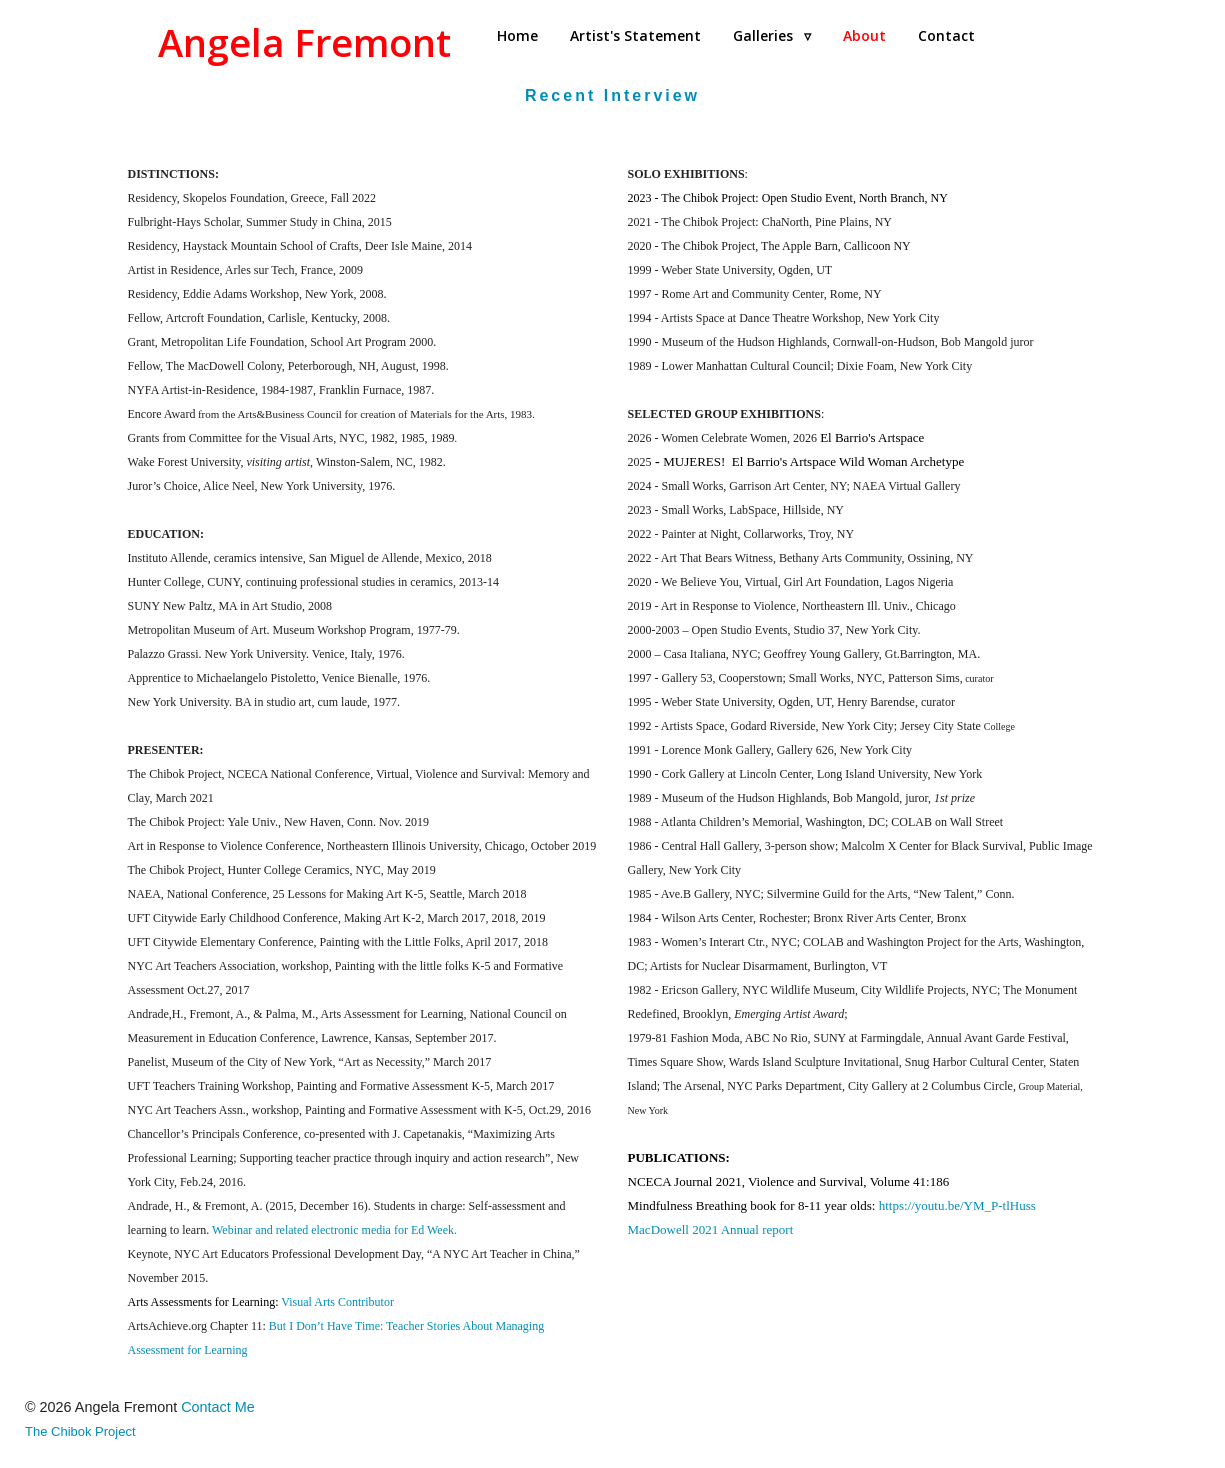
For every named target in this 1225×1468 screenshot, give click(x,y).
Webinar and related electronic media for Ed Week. (334, 1230)
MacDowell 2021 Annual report (711, 1229)
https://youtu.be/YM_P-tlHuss (957, 1205)
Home (517, 35)
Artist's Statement (635, 35)
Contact (946, 35)
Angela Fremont (304, 42)
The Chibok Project (80, 1431)
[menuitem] (517, 36)
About (864, 35)
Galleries (772, 35)
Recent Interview (612, 95)
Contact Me (218, 1407)
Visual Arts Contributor (337, 1302)
